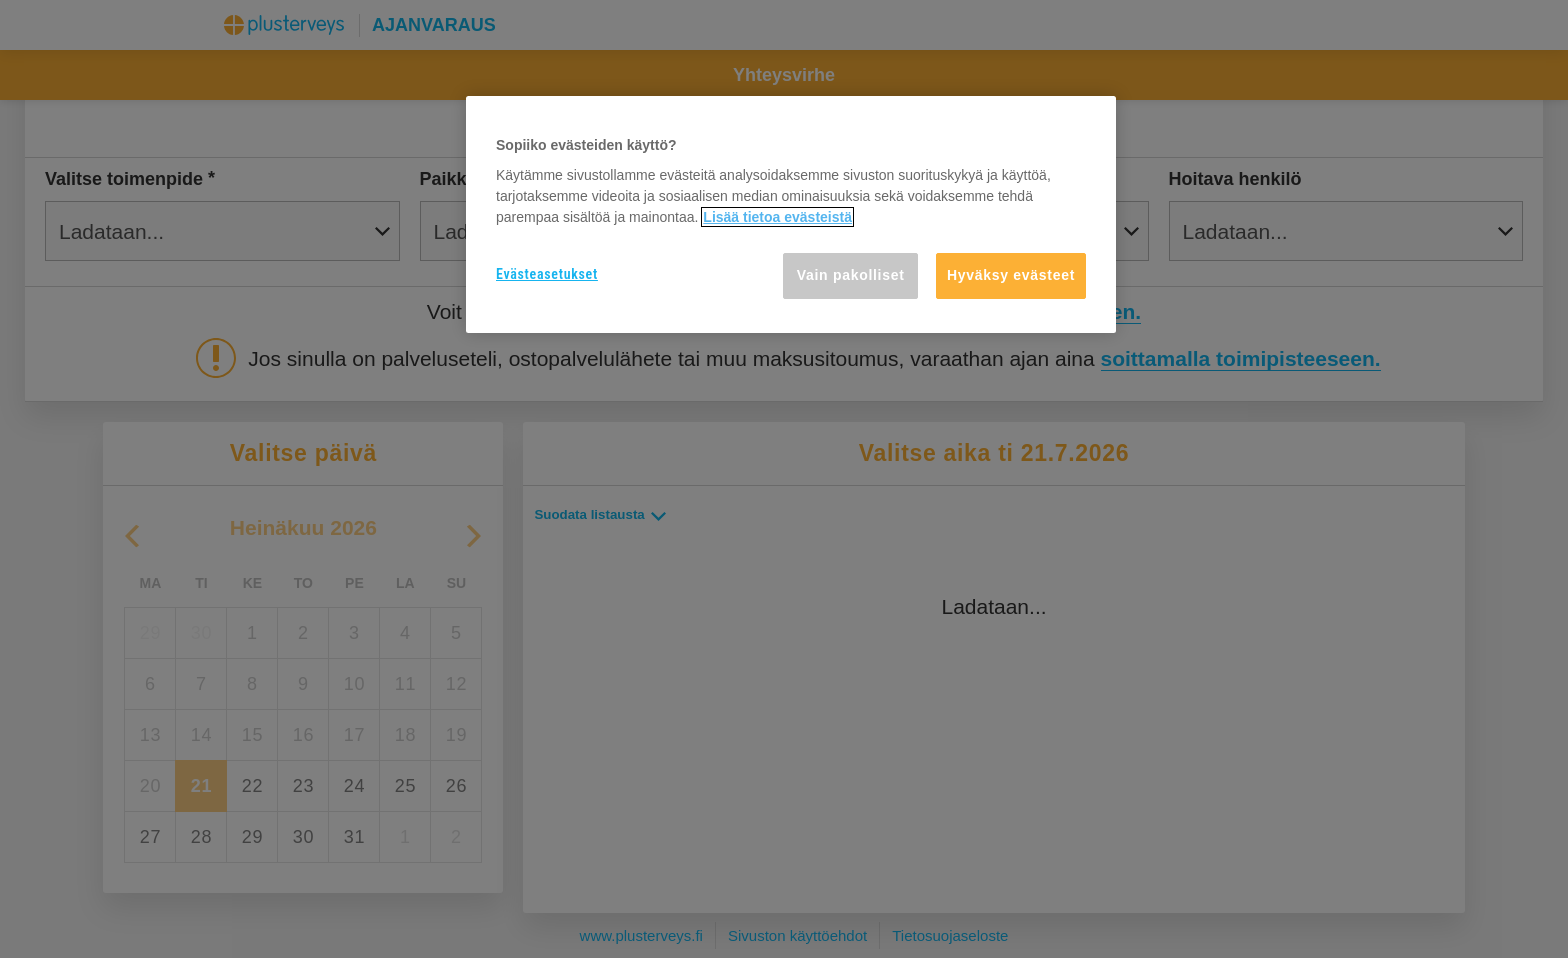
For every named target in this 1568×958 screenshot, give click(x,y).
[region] (791, 214)
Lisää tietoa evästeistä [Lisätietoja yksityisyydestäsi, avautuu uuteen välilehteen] (777, 217)
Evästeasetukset (547, 274)
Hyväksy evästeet (1011, 275)
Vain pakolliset (851, 275)
